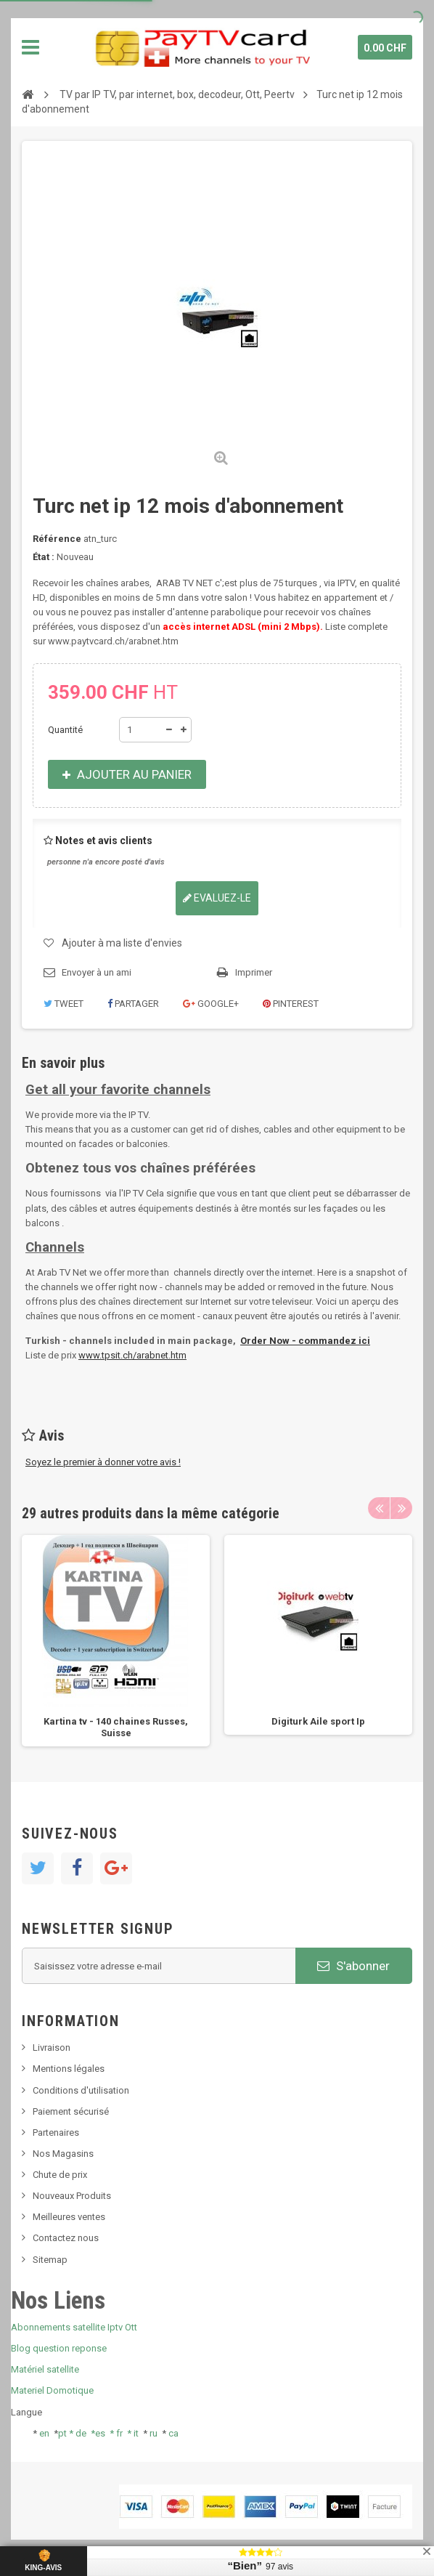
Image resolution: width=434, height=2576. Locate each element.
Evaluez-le (217, 898)
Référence (57, 538)
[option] (116, 1640)
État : (43, 556)
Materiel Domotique (52, 2390)
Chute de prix (60, 2174)
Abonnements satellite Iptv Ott (74, 2327)
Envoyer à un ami (96, 972)
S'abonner (353, 1966)
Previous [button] (379, 1508)
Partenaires (56, 2132)
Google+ (211, 1003)
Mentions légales (69, 2068)
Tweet (63, 1003)
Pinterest (291, 1003)
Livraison (51, 2047)
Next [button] (401, 1508)
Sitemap (50, 2259)
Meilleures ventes (69, 2216)
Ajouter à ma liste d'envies (122, 943)
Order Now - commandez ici (305, 1340)
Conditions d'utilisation (81, 2090)
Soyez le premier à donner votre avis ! (103, 1462)
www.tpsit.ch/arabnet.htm (132, 1355)
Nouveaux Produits (72, 2195)
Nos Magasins (63, 2153)
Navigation (30, 47)
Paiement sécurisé (71, 2111)
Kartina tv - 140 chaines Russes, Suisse (116, 1727)
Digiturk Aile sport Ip (318, 1721)
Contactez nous (66, 2237)
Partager (133, 1003)
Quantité (65, 729)
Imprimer (253, 972)
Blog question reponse (59, 2348)
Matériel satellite (45, 2369)
